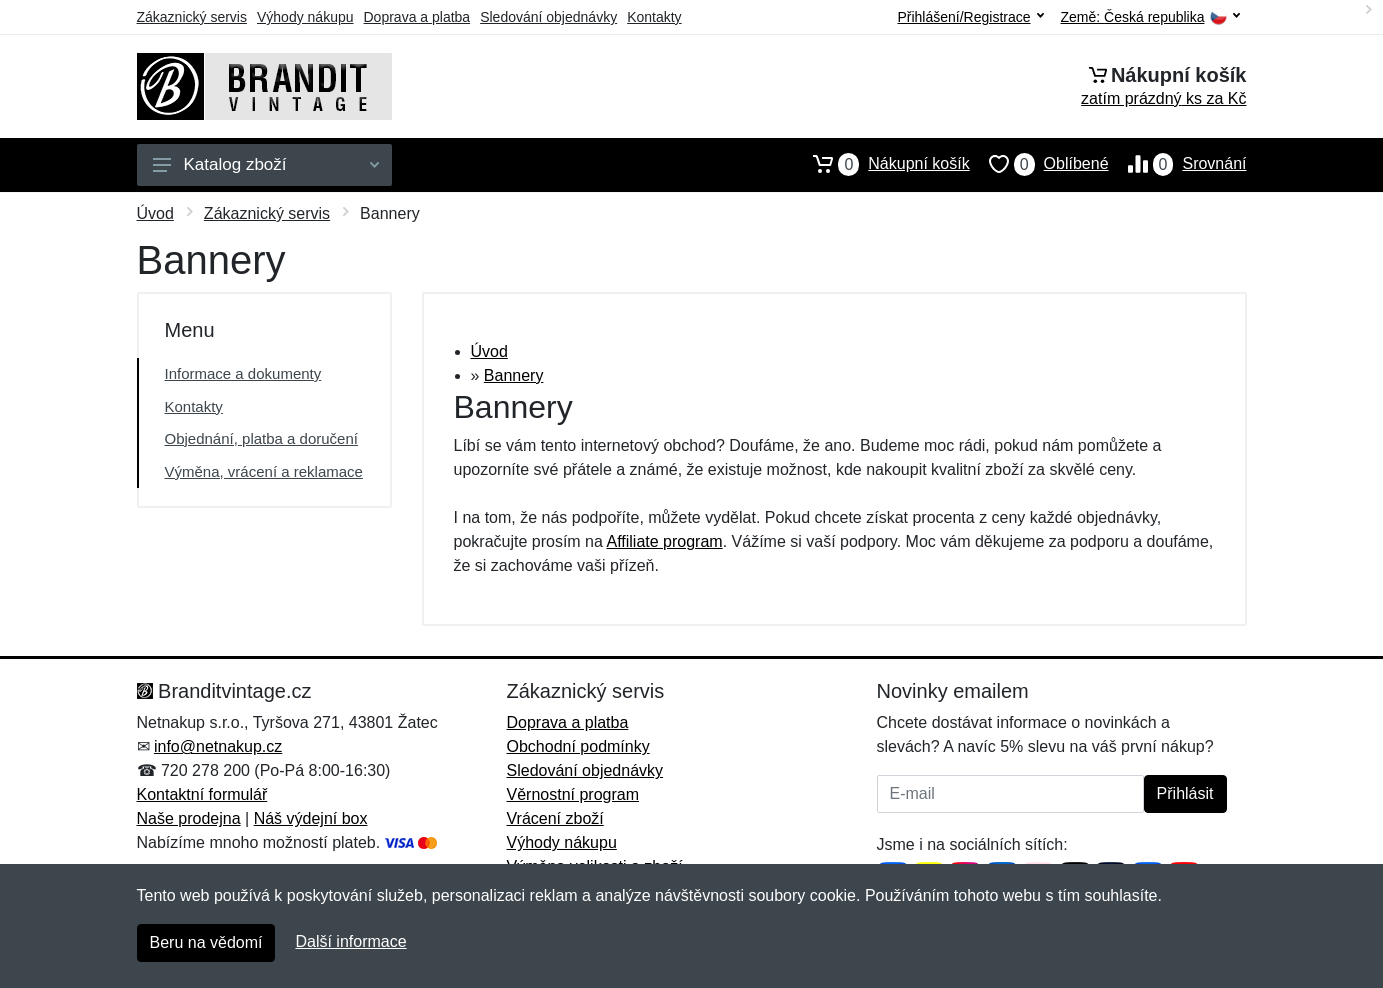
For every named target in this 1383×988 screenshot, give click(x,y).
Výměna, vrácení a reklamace (264, 471)
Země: (1150, 17)
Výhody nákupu (305, 17)
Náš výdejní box (311, 818)
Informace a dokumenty (243, 373)
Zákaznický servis (192, 17)
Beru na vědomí (206, 942)
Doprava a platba (417, 17)
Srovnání (1178, 164)
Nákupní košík (881, 164)
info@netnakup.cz (218, 746)
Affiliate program (664, 541)
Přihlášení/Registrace (970, 17)
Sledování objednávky (548, 17)
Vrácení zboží (555, 818)
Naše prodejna (189, 818)
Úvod (155, 213)
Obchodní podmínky (578, 746)
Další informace (350, 941)
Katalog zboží (266, 164)
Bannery (514, 375)
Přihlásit (1185, 793)
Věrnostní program (573, 794)
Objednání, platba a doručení (261, 438)
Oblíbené (1039, 164)
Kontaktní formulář (202, 794)
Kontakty (654, 17)
